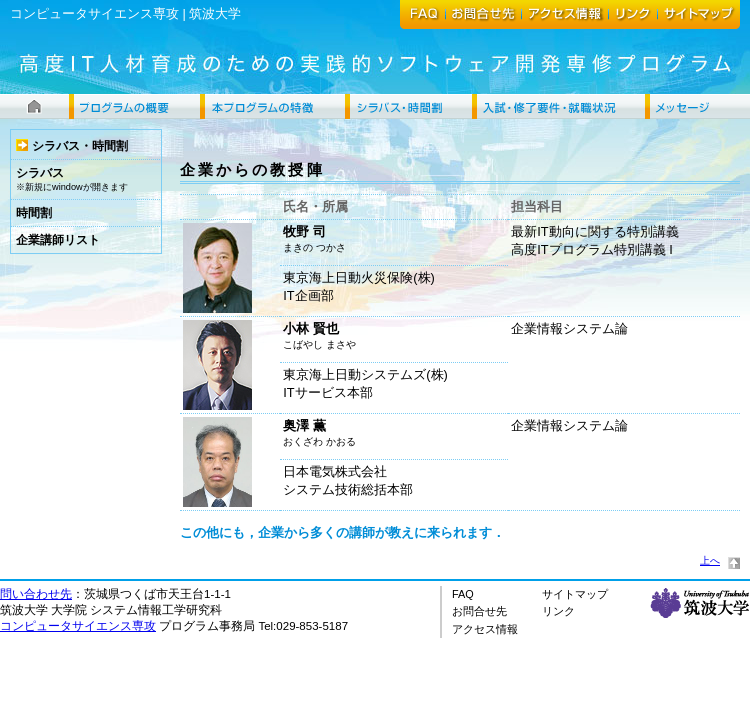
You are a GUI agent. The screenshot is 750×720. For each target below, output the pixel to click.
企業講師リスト (58, 240)
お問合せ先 (479, 611)
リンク (558, 611)
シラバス (40, 173)
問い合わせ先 (36, 594)
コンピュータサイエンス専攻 (94, 13)
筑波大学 (215, 13)
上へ (710, 560)
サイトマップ (575, 594)
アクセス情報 (485, 629)
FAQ (463, 594)
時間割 (34, 213)
